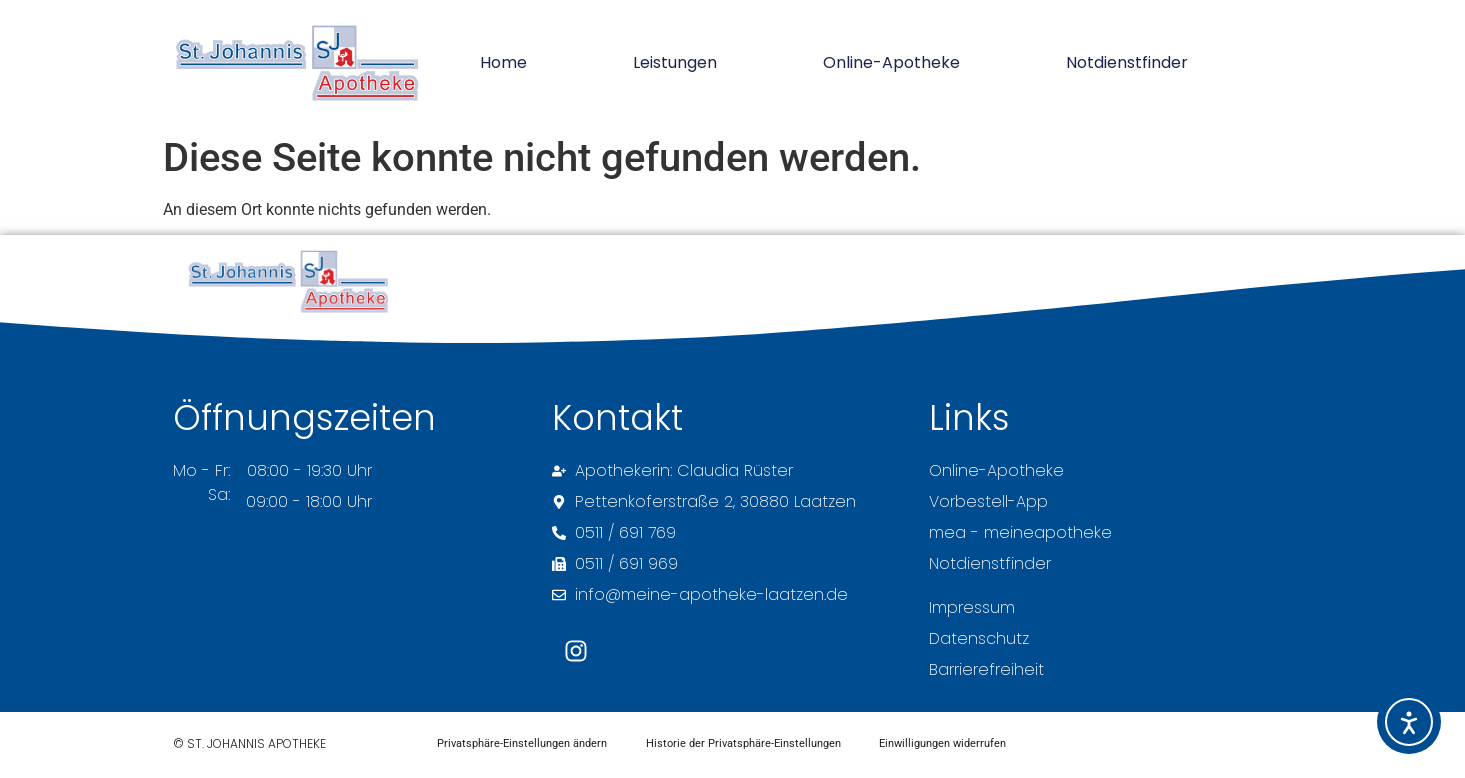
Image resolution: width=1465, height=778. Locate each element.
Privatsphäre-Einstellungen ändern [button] (522, 744)
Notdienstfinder (1127, 62)
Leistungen (675, 62)
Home (503, 62)
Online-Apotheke (891, 62)
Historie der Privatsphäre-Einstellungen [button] (744, 744)
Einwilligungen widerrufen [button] (945, 744)
